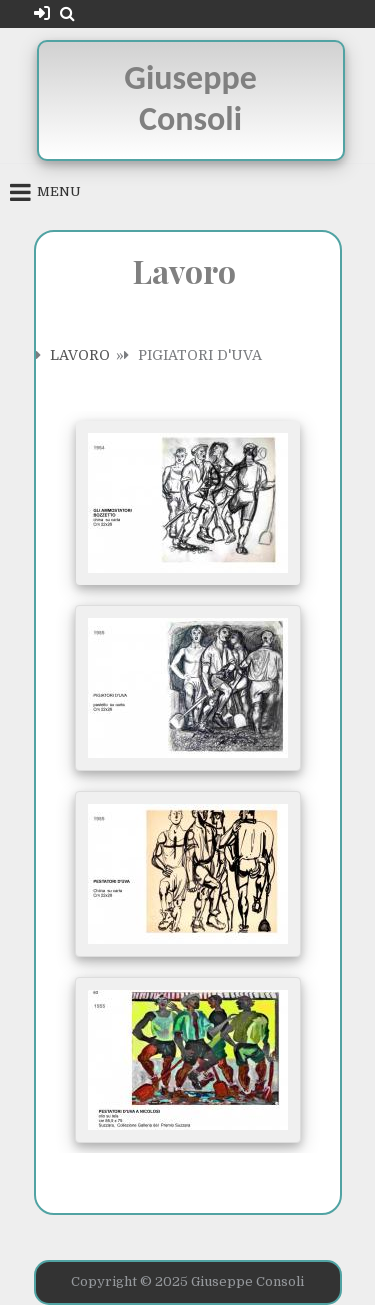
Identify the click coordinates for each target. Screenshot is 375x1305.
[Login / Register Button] (42, 13)
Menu (59, 191)
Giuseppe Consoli (190, 98)
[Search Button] (67, 13)
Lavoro (80, 355)
